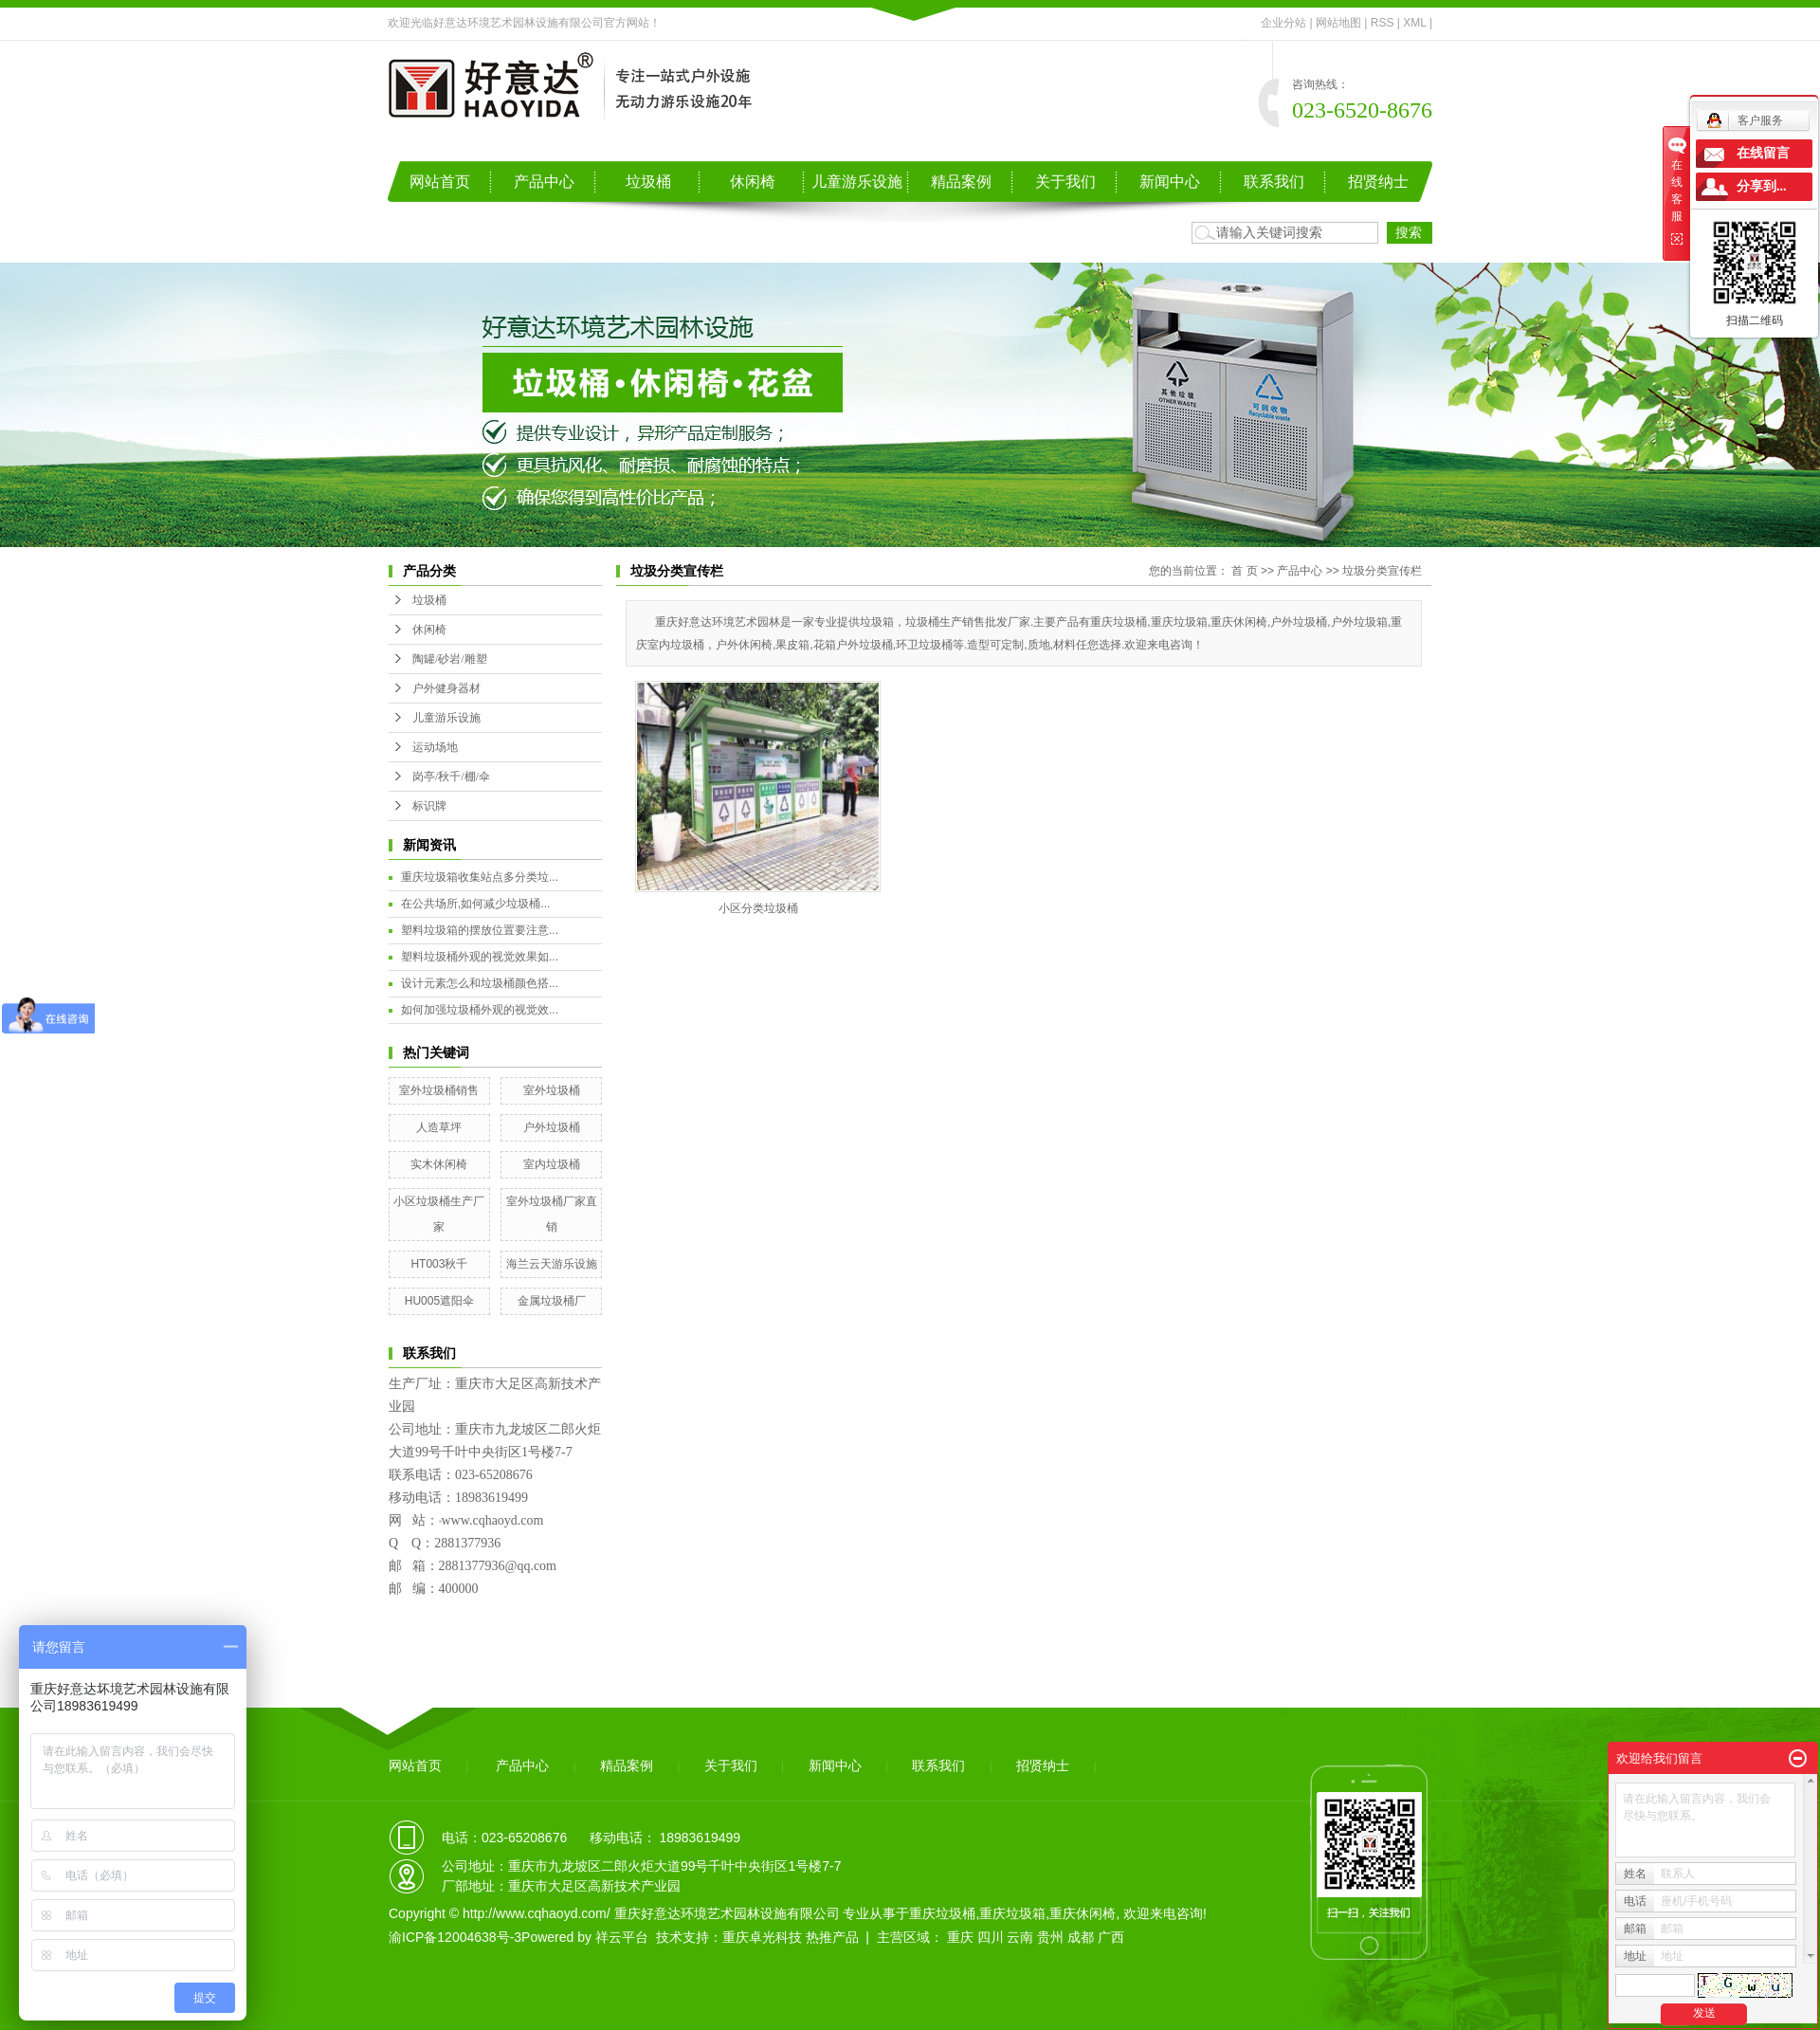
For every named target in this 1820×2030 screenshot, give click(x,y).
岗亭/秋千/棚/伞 (451, 776)
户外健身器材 (446, 688)
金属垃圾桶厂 (552, 1301)
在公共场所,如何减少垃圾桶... (475, 903)
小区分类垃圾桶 (758, 908)
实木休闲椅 (438, 1164)
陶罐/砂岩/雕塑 (449, 659)
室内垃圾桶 (551, 1164)
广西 (1111, 1937)
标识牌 (429, 806)
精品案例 (961, 182)
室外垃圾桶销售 (439, 1090)
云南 (1020, 1937)
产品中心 (544, 182)
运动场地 (435, 747)
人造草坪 (439, 1127)
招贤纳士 (1378, 182)
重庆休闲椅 (1082, 1913)
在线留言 (1763, 153)
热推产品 (832, 1937)
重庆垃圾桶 (942, 1913)
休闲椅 (752, 182)
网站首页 (440, 182)
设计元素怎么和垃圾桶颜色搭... (479, 983)
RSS (1382, 22)
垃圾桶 (648, 182)
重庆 (960, 1937)
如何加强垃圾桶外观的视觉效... (479, 1009)
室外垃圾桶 (551, 1090)
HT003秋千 (438, 1264)
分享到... (1762, 186)
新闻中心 (1169, 182)
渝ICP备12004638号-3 (455, 1937)
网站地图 (1338, 22)
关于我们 (1065, 182)
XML (1414, 22)
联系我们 (1274, 182)
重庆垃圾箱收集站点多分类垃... (479, 877)
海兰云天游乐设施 (551, 1264)
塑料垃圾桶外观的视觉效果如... (479, 956)
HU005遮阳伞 (439, 1301)
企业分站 (1283, 22)
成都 (1080, 1937)
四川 (990, 1937)
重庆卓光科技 (762, 1937)
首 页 (1244, 570)
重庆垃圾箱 (1012, 1913)
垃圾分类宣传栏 (1382, 570)
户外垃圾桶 (551, 1127)
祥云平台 (621, 1937)
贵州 (1050, 1937)
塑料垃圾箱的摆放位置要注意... (479, 930)
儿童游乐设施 (856, 182)
